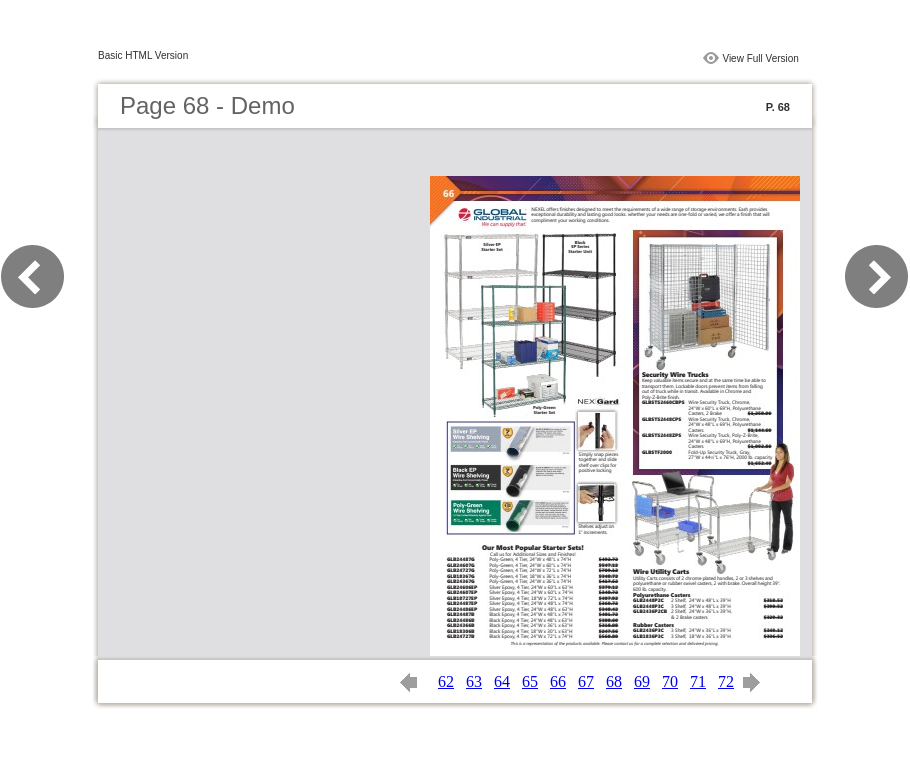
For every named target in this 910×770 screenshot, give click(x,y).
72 (726, 681)
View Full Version (760, 58)
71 (698, 681)
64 (502, 681)
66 (558, 681)
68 (614, 681)
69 (642, 681)
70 (670, 681)
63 (474, 681)
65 (530, 681)
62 (446, 681)
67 (586, 681)
